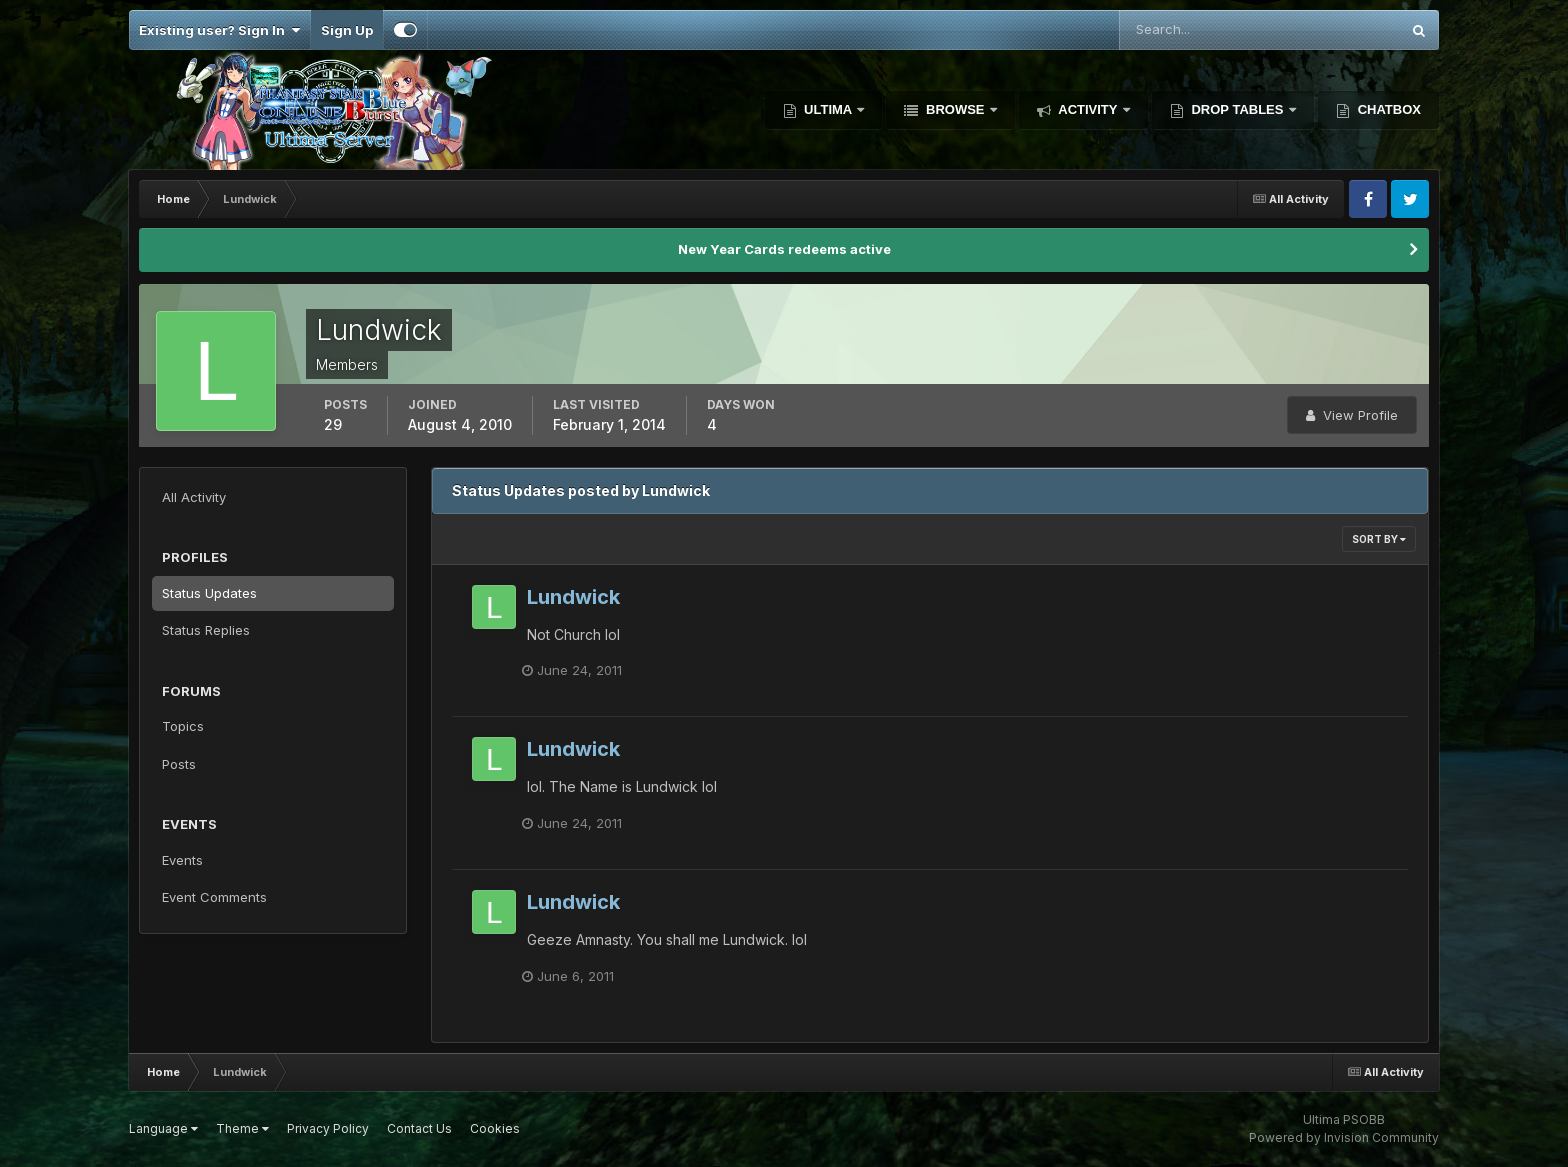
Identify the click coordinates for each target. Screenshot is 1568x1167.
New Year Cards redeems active (784, 249)
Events (182, 860)
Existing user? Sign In (219, 30)
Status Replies (206, 630)
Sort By (1379, 539)
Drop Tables (1237, 109)
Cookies (495, 1128)
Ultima (828, 109)
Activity (1088, 109)
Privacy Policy (328, 1128)
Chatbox (1387, 109)
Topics (183, 726)
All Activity (194, 497)
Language (163, 1128)
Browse (955, 109)
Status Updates (209, 593)
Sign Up (347, 30)
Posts (179, 764)
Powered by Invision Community (1344, 1137)
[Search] (1194, 30)
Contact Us (419, 1128)
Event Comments (214, 897)
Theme (242, 1128)
